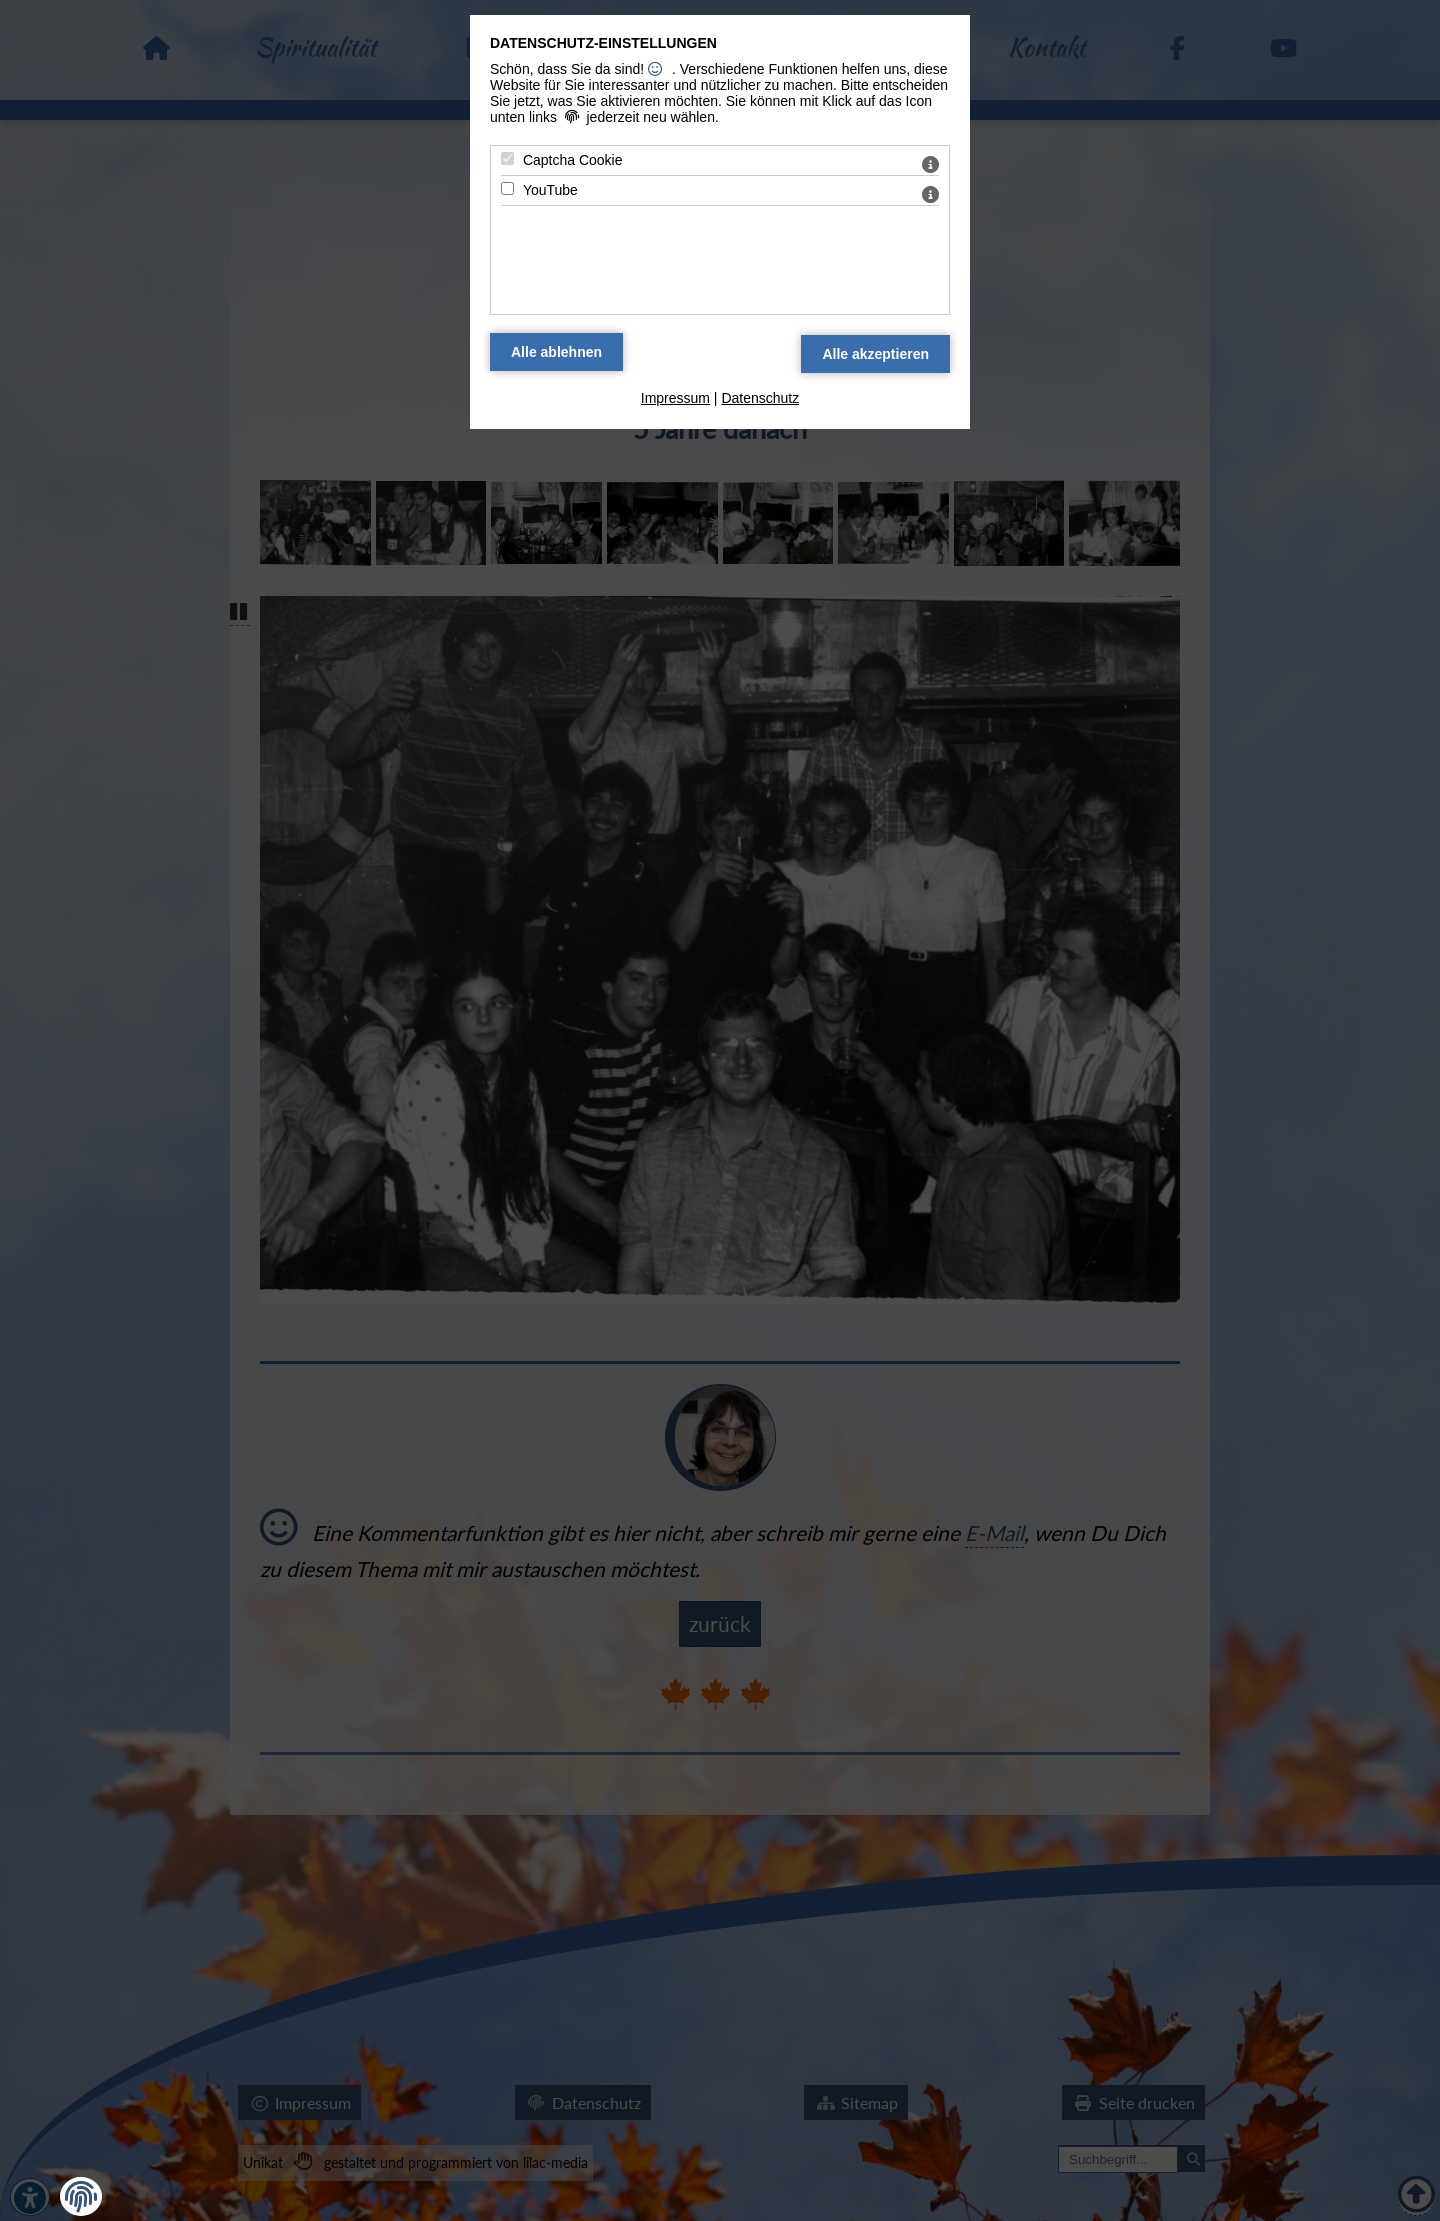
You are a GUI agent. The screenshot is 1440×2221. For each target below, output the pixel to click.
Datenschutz (760, 398)
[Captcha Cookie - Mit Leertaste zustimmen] (507, 158)
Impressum (675, 398)
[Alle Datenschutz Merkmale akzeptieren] (875, 354)
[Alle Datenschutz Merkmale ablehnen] (556, 352)
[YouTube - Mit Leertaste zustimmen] (507, 188)
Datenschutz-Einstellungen (603, 43)
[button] (81, 2197)
